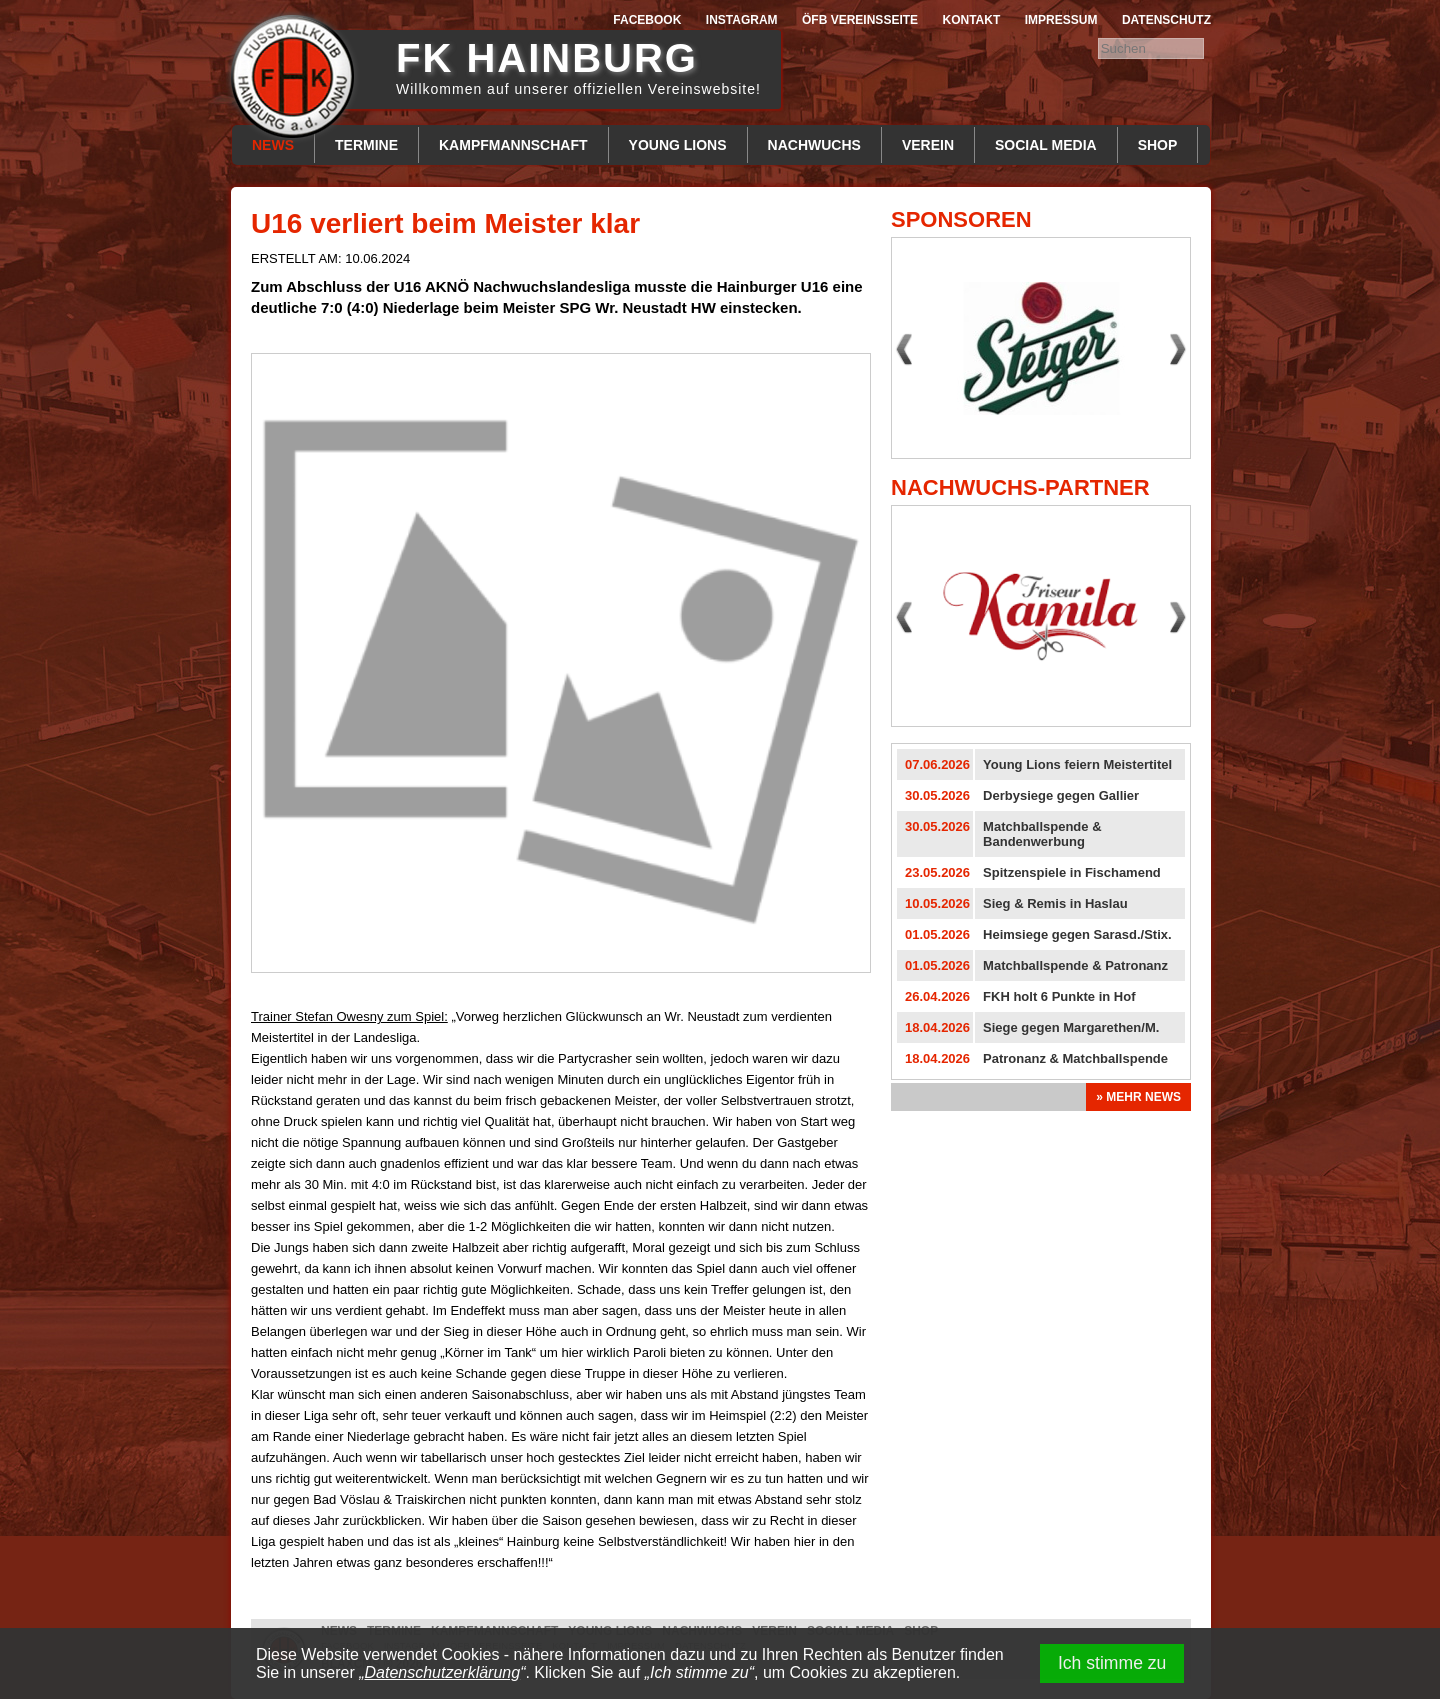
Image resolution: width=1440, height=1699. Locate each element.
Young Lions (678, 145)
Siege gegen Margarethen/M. (1071, 1027)
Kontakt (972, 20)
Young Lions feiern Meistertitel (1077, 764)
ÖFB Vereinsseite (860, 20)
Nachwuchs (814, 145)
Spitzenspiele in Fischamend (1072, 872)
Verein (928, 145)
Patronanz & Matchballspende (1075, 1058)
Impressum (1061, 20)
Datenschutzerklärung (443, 1672)
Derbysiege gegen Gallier (1061, 795)
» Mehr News (1138, 1097)
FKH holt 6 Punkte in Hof (1059, 996)
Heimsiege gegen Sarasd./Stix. (1077, 934)
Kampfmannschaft (513, 145)
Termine (366, 145)
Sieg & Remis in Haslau (1055, 903)
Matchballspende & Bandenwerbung (1042, 834)
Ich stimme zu (1112, 1663)
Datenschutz (1166, 20)
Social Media (1046, 145)
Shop (1158, 145)
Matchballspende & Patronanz (1075, 965)
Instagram (742, 20)
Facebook (647, 20)
